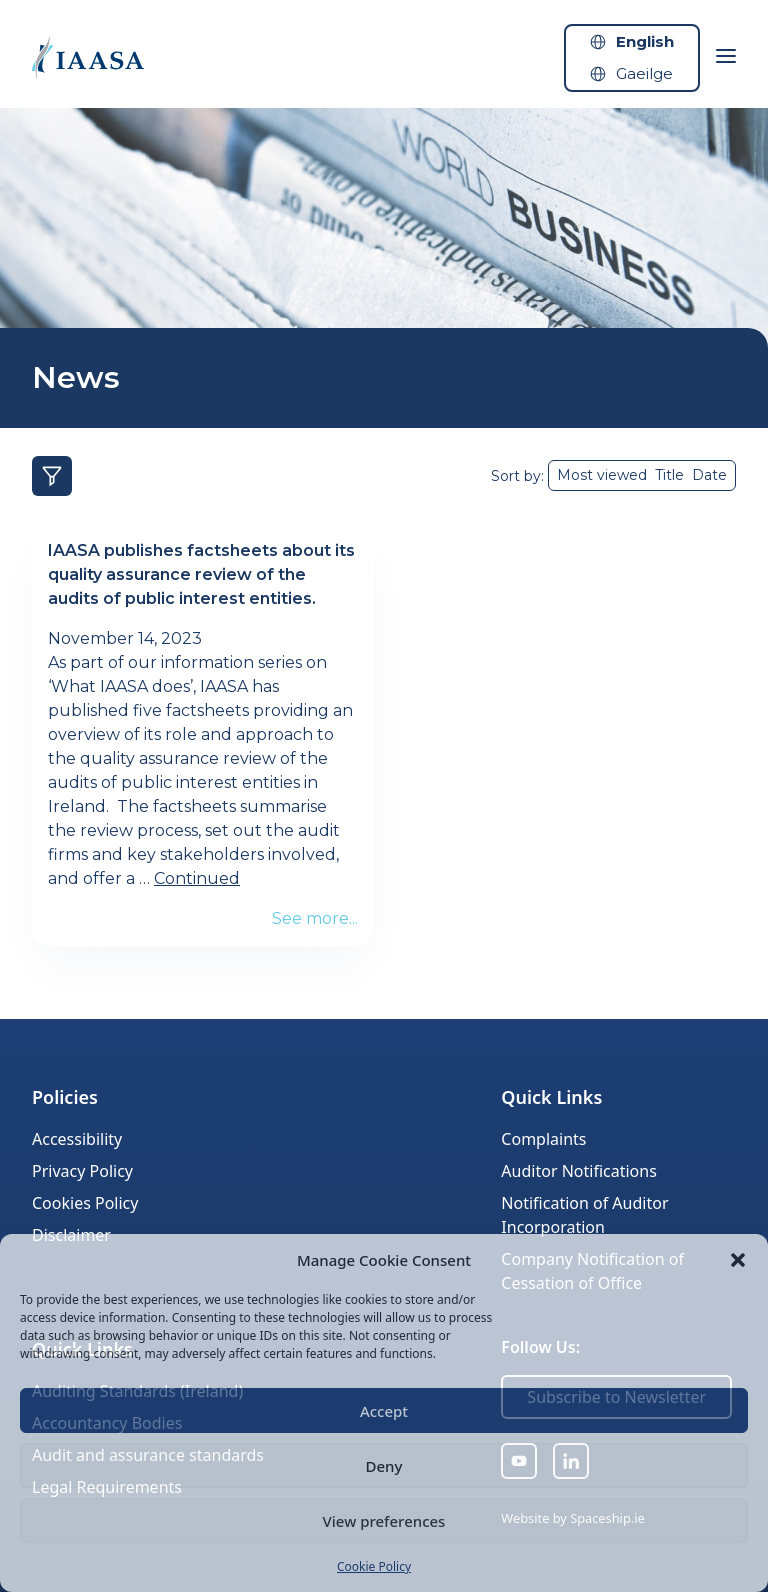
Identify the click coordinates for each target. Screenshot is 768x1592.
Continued (197, 878)
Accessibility (77, 1139)
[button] (738, 1260)
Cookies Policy (85, 1203)
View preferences (384, 1521)
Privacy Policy (82, 1171)
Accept (384, 1411)
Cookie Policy (374, 1566)
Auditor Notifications (578, 1171)
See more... (315, 918)
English (645, 41)
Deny (384, 1466)
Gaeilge (644, 73)
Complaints (543, 1139)
